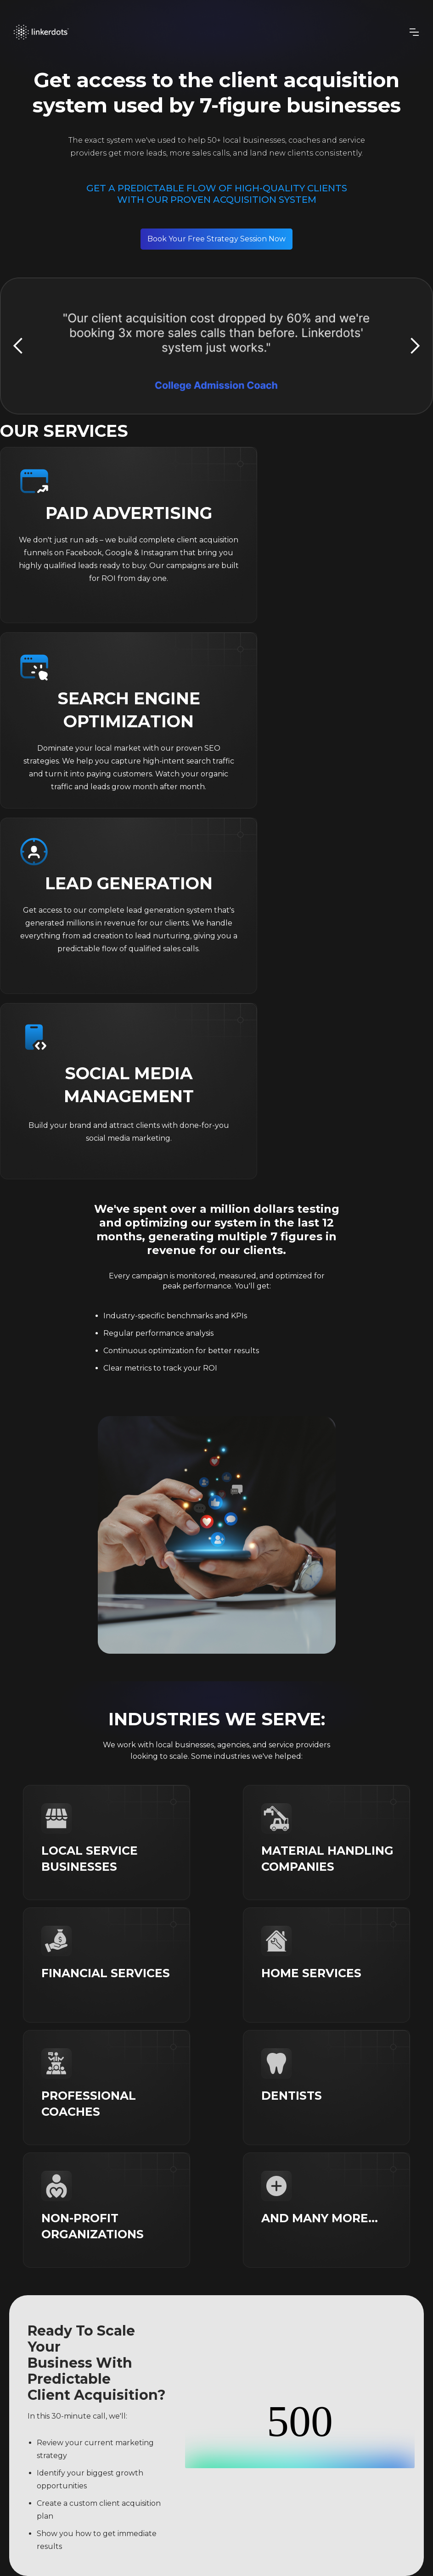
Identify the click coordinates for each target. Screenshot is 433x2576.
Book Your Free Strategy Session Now (216, 238)
